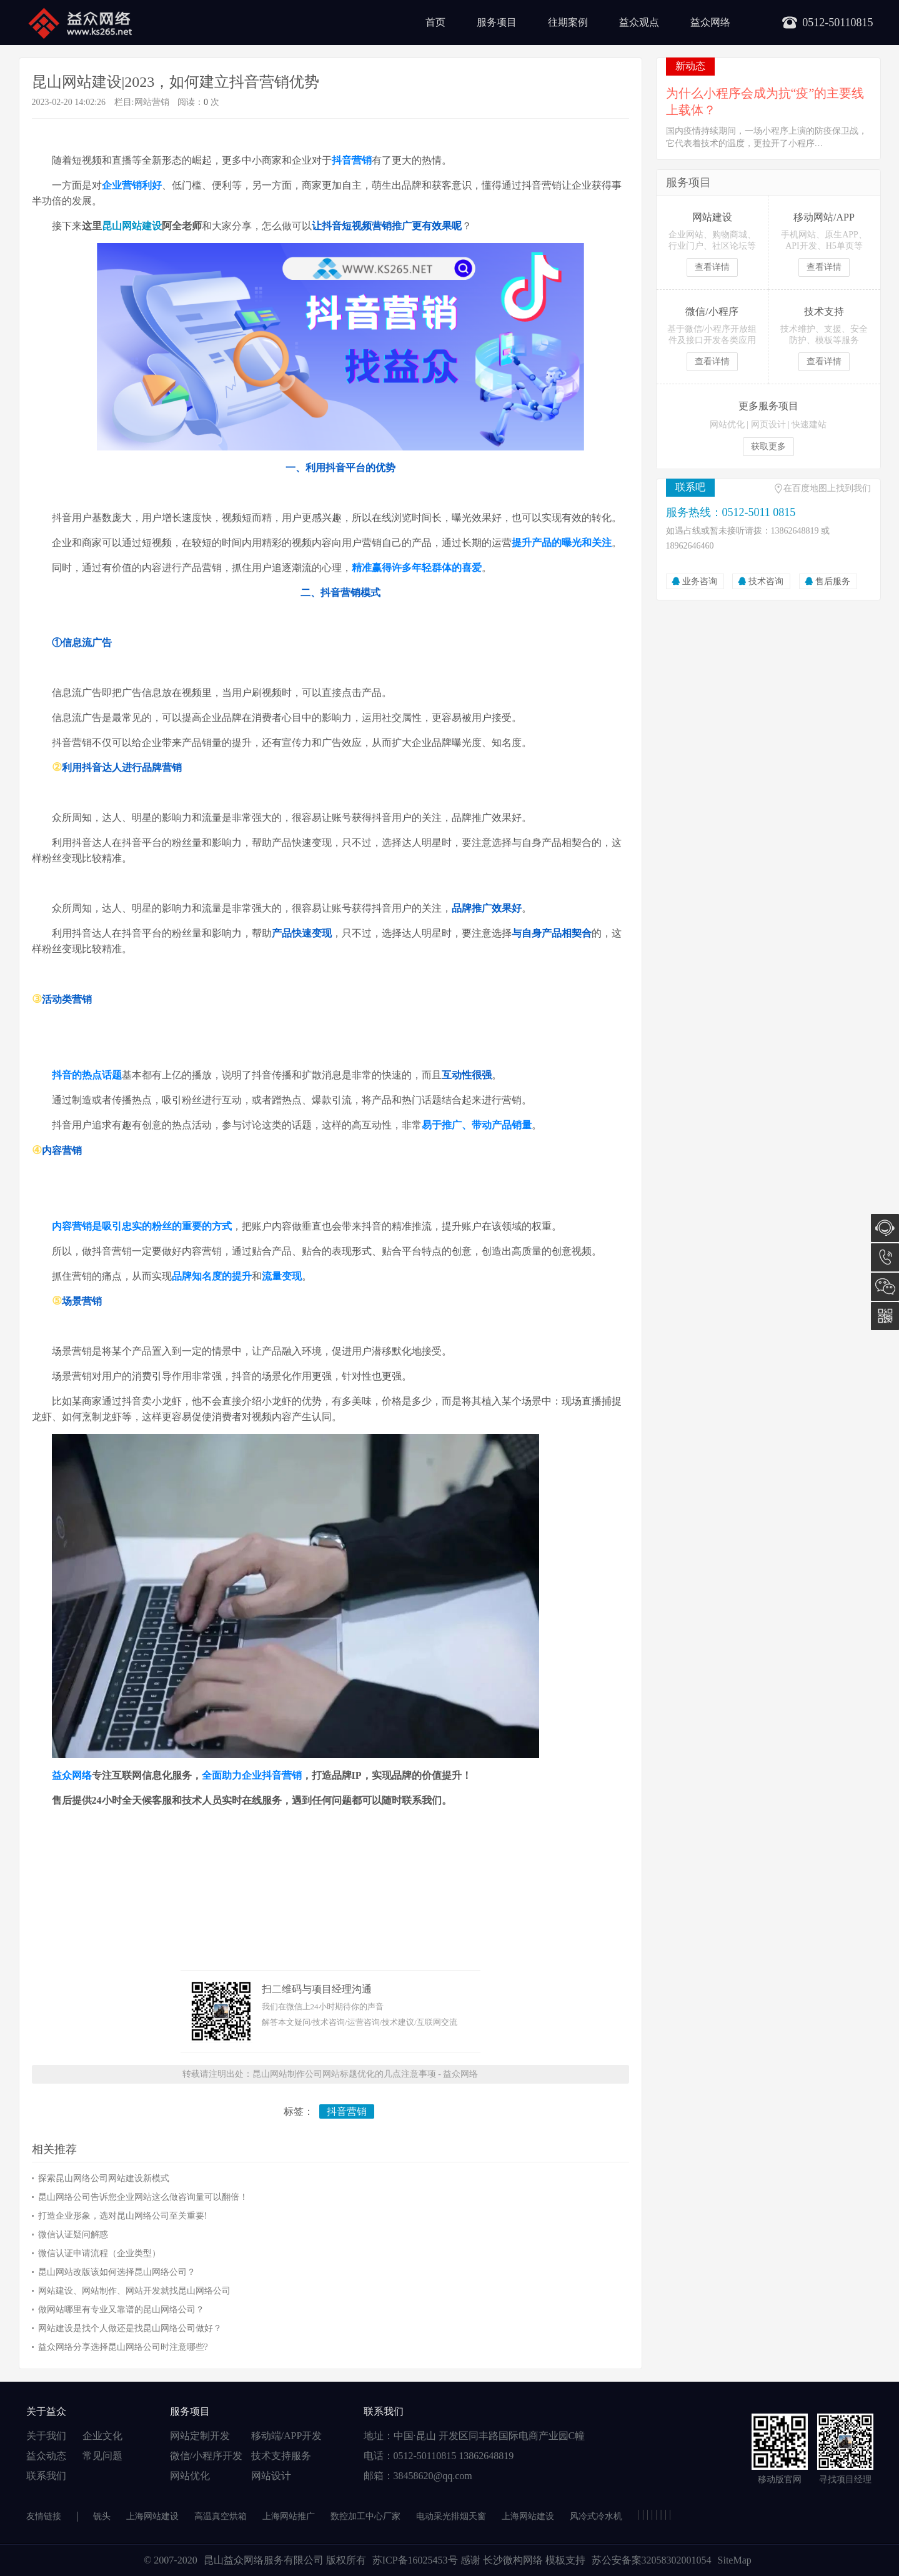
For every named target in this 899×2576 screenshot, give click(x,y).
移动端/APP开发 (286, 2435)
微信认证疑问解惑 (73, 2234)
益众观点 (639, 22)
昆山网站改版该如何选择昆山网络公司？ (117, 2272)
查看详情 (712, 267)
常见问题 (102, 2455)
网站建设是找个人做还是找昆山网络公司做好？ (130, 2328)
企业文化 (102, 2435)
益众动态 (46, 2455)
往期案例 (568, 22)
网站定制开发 (200, 2435)
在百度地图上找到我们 (827, 488)
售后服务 (832, 581)
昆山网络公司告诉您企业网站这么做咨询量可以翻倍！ (143, 2197)
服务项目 (497, 22)
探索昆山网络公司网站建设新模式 (103, 2178)
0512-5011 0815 (885, 1257)
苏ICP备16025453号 (416, 2560)
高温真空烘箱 (220, 2516)
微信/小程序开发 (206, 2455)
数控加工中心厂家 (365, 2516)
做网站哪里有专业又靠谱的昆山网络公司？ (121, 2309)
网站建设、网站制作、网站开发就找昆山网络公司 (134, 2290)
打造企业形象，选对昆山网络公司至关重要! (122, 2215)
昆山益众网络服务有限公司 (264, 2560)
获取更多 (768, 446)
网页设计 (768, 424)
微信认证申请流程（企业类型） (99, 2253)
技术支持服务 (281, 2455)
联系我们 (46, 2475)
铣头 (102, 2516)
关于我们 (46, 2435)
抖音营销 (347, 2111)
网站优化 (727, 424)
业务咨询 (699, 581)
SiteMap (735, 2560)
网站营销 (151, 102)
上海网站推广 (288, 2516)
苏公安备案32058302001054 (652, 2560)
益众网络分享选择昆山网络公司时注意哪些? (123, 2347)
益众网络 (710, 22)
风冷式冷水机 (596, 2516)
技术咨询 (765, 581)
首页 (435, 22)
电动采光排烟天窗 (451, 2516)
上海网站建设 (152, 2516)
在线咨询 (885, 1228)
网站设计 (271, 2475)
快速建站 (809, 424)
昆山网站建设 (132, 226)
